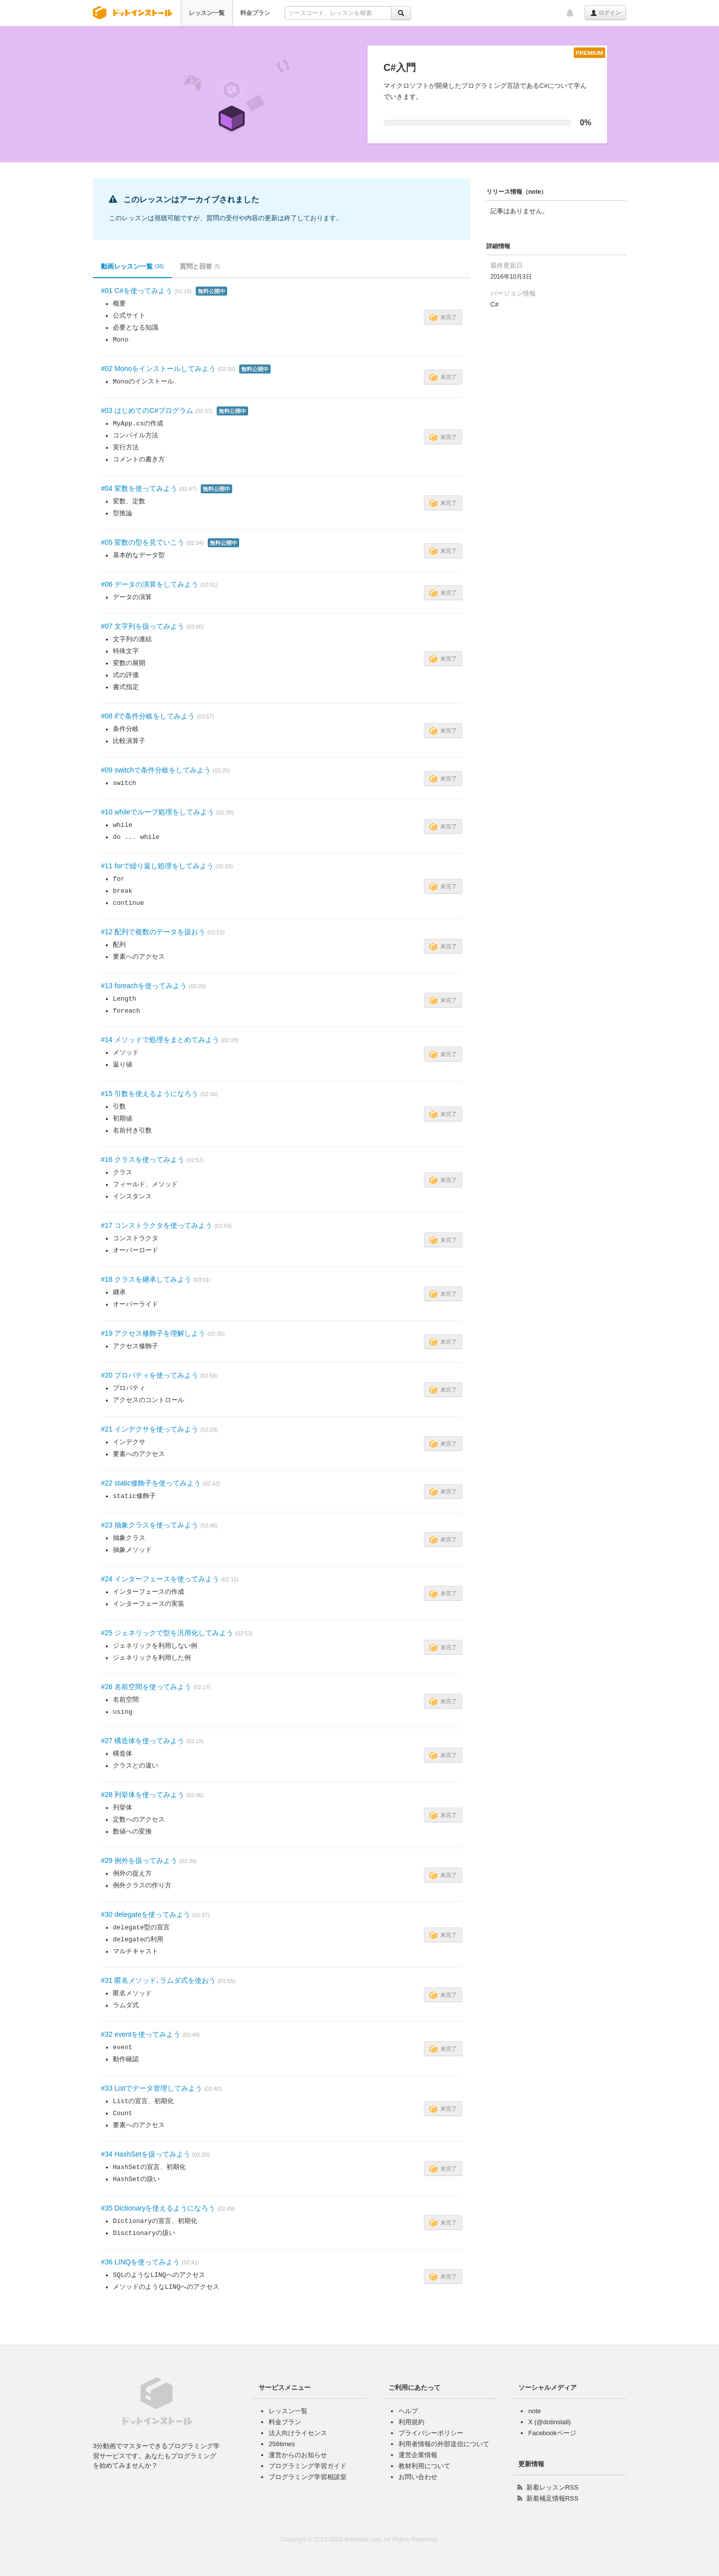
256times (282, 2444)
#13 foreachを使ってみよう (144, 986)
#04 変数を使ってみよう (139, 488)
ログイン (605, 12)
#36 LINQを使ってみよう (140, 2262)
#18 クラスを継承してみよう (146, 1279)
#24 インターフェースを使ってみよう (160, 1579)
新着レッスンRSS (552, 2487)
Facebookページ (552, 2433)
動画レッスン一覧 (132, 266)
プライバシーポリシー (430, 2433)
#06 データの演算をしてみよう (149, 584)
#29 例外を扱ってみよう (139, 1860)
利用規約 (411, 2422)
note (534, 2411)
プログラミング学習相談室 (308, 2477)
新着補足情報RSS (552, 2498)
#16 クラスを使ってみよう (142, 1159)
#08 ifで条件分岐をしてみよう (148, 716)
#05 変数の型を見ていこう (142, 542)
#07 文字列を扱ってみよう (142, 626)
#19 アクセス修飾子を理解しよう (153, 1333)
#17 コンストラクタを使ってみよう (156, 1225)
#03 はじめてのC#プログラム (147, 410)
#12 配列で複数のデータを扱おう (153, 932)
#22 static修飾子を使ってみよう (151, 1483)
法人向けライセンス (298, 2433)
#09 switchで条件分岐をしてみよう (156, 770)
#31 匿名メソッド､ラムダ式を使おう (158, 1980)
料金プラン (255, 12)
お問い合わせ (417, 2477)
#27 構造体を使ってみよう (142, 1741)
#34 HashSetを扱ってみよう (145, 2154)
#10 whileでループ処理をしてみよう (157, 812)
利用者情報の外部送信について (443, 2444)
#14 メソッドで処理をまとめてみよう (160, 1040)
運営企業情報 (417, 2455)
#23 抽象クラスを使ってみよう (149, 1525)
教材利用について (424, 2466)
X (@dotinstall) (549, 2422)
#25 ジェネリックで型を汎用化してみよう (167, 1633)
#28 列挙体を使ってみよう (142, 1795)
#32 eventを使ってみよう (141, 2034)
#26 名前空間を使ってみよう (146, 1687)
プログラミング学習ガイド (308, 2466)
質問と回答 (200, 266)
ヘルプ (408, 2411)
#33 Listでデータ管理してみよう (151, 2088)
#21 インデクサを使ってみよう (149, 1429)
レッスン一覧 (207, 12)
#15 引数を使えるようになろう (149, 1094)
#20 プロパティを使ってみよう (149, 1375)
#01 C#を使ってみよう (136, 291)
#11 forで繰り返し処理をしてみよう (157, 866)
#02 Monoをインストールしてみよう (158, 368)
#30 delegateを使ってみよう (145, 1914)
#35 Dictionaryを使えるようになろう (158, 2208)
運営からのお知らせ (298, 2455)
